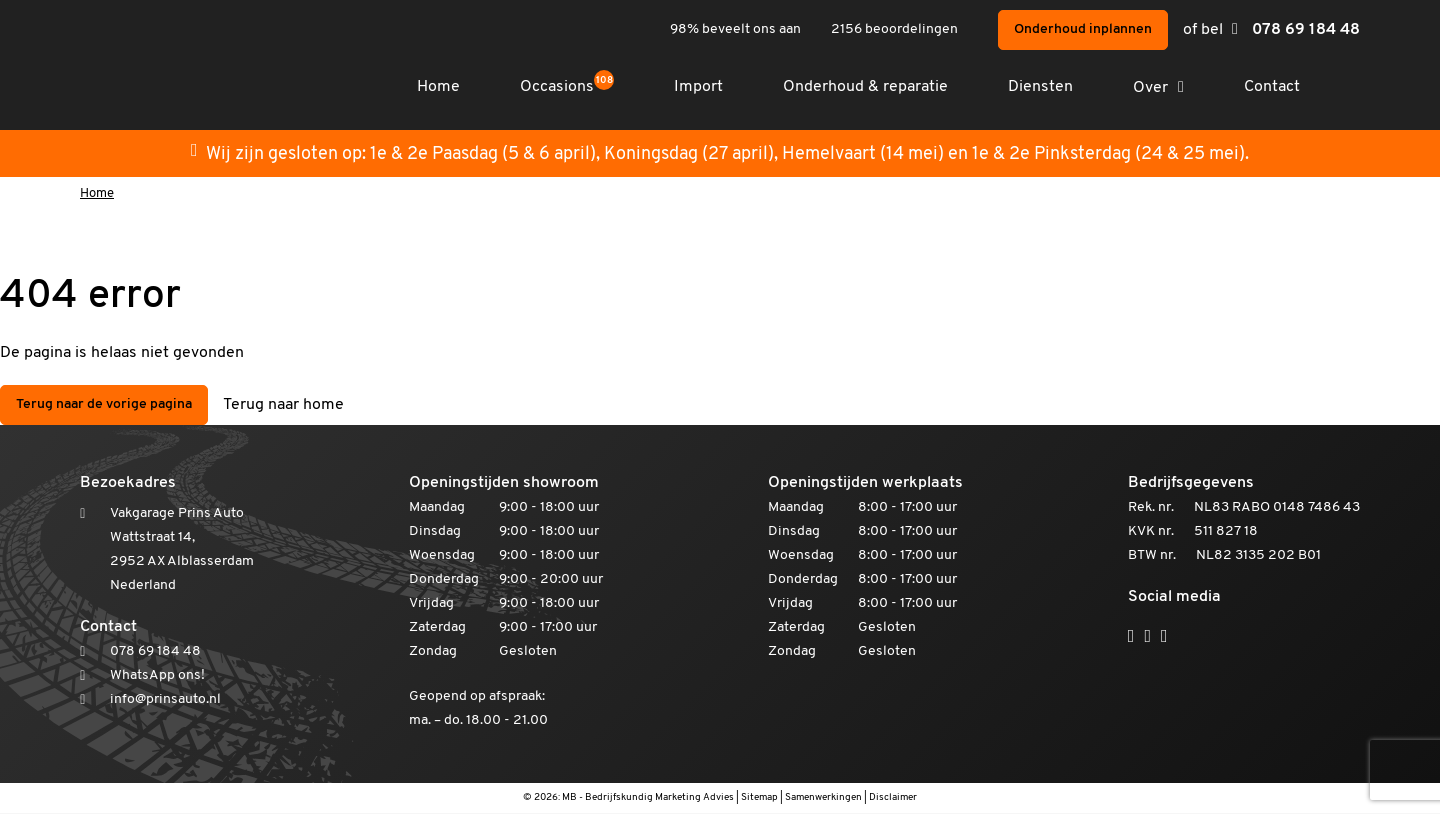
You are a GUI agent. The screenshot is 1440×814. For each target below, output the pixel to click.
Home (438, 87)
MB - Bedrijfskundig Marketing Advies (648, 798)
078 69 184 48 (1306, 30)
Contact (1272, 87)
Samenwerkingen (823, 798)
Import (698, 87)
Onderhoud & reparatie (865, 87)
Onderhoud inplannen (1083, 29)
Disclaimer (893, 798)
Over (1150, 88)
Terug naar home (283, 406)
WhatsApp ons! (157, 676)
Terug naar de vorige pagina (104, 405)
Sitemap (759, 798)
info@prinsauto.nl (165, 700)
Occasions (567, 86)
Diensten (1040, 87)
